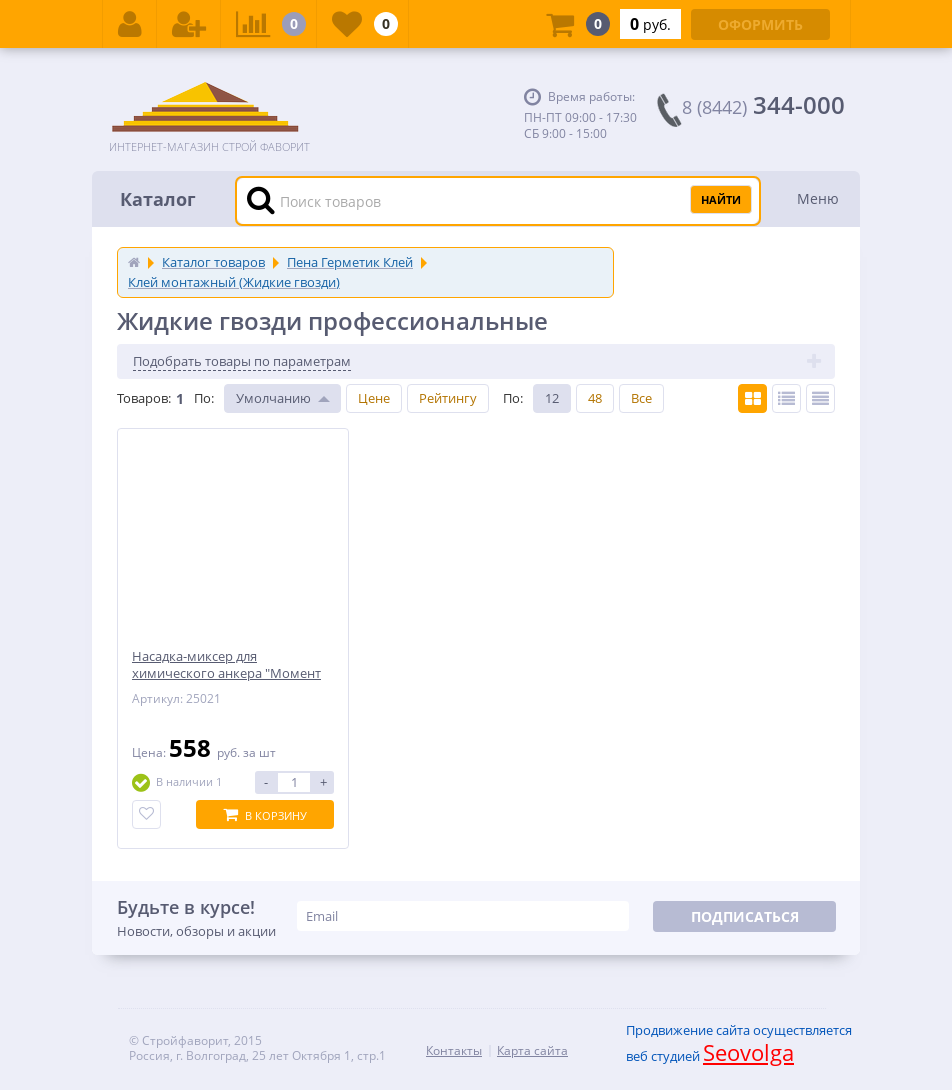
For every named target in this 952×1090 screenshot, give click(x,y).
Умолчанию (273, 398)
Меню (818, 198)
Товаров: (144, 398)
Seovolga (748, 1052)
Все (641, 398)
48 (595, 398)
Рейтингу (448, 398)
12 (552, 398)
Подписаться (745, 916)
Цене (374, 398)
